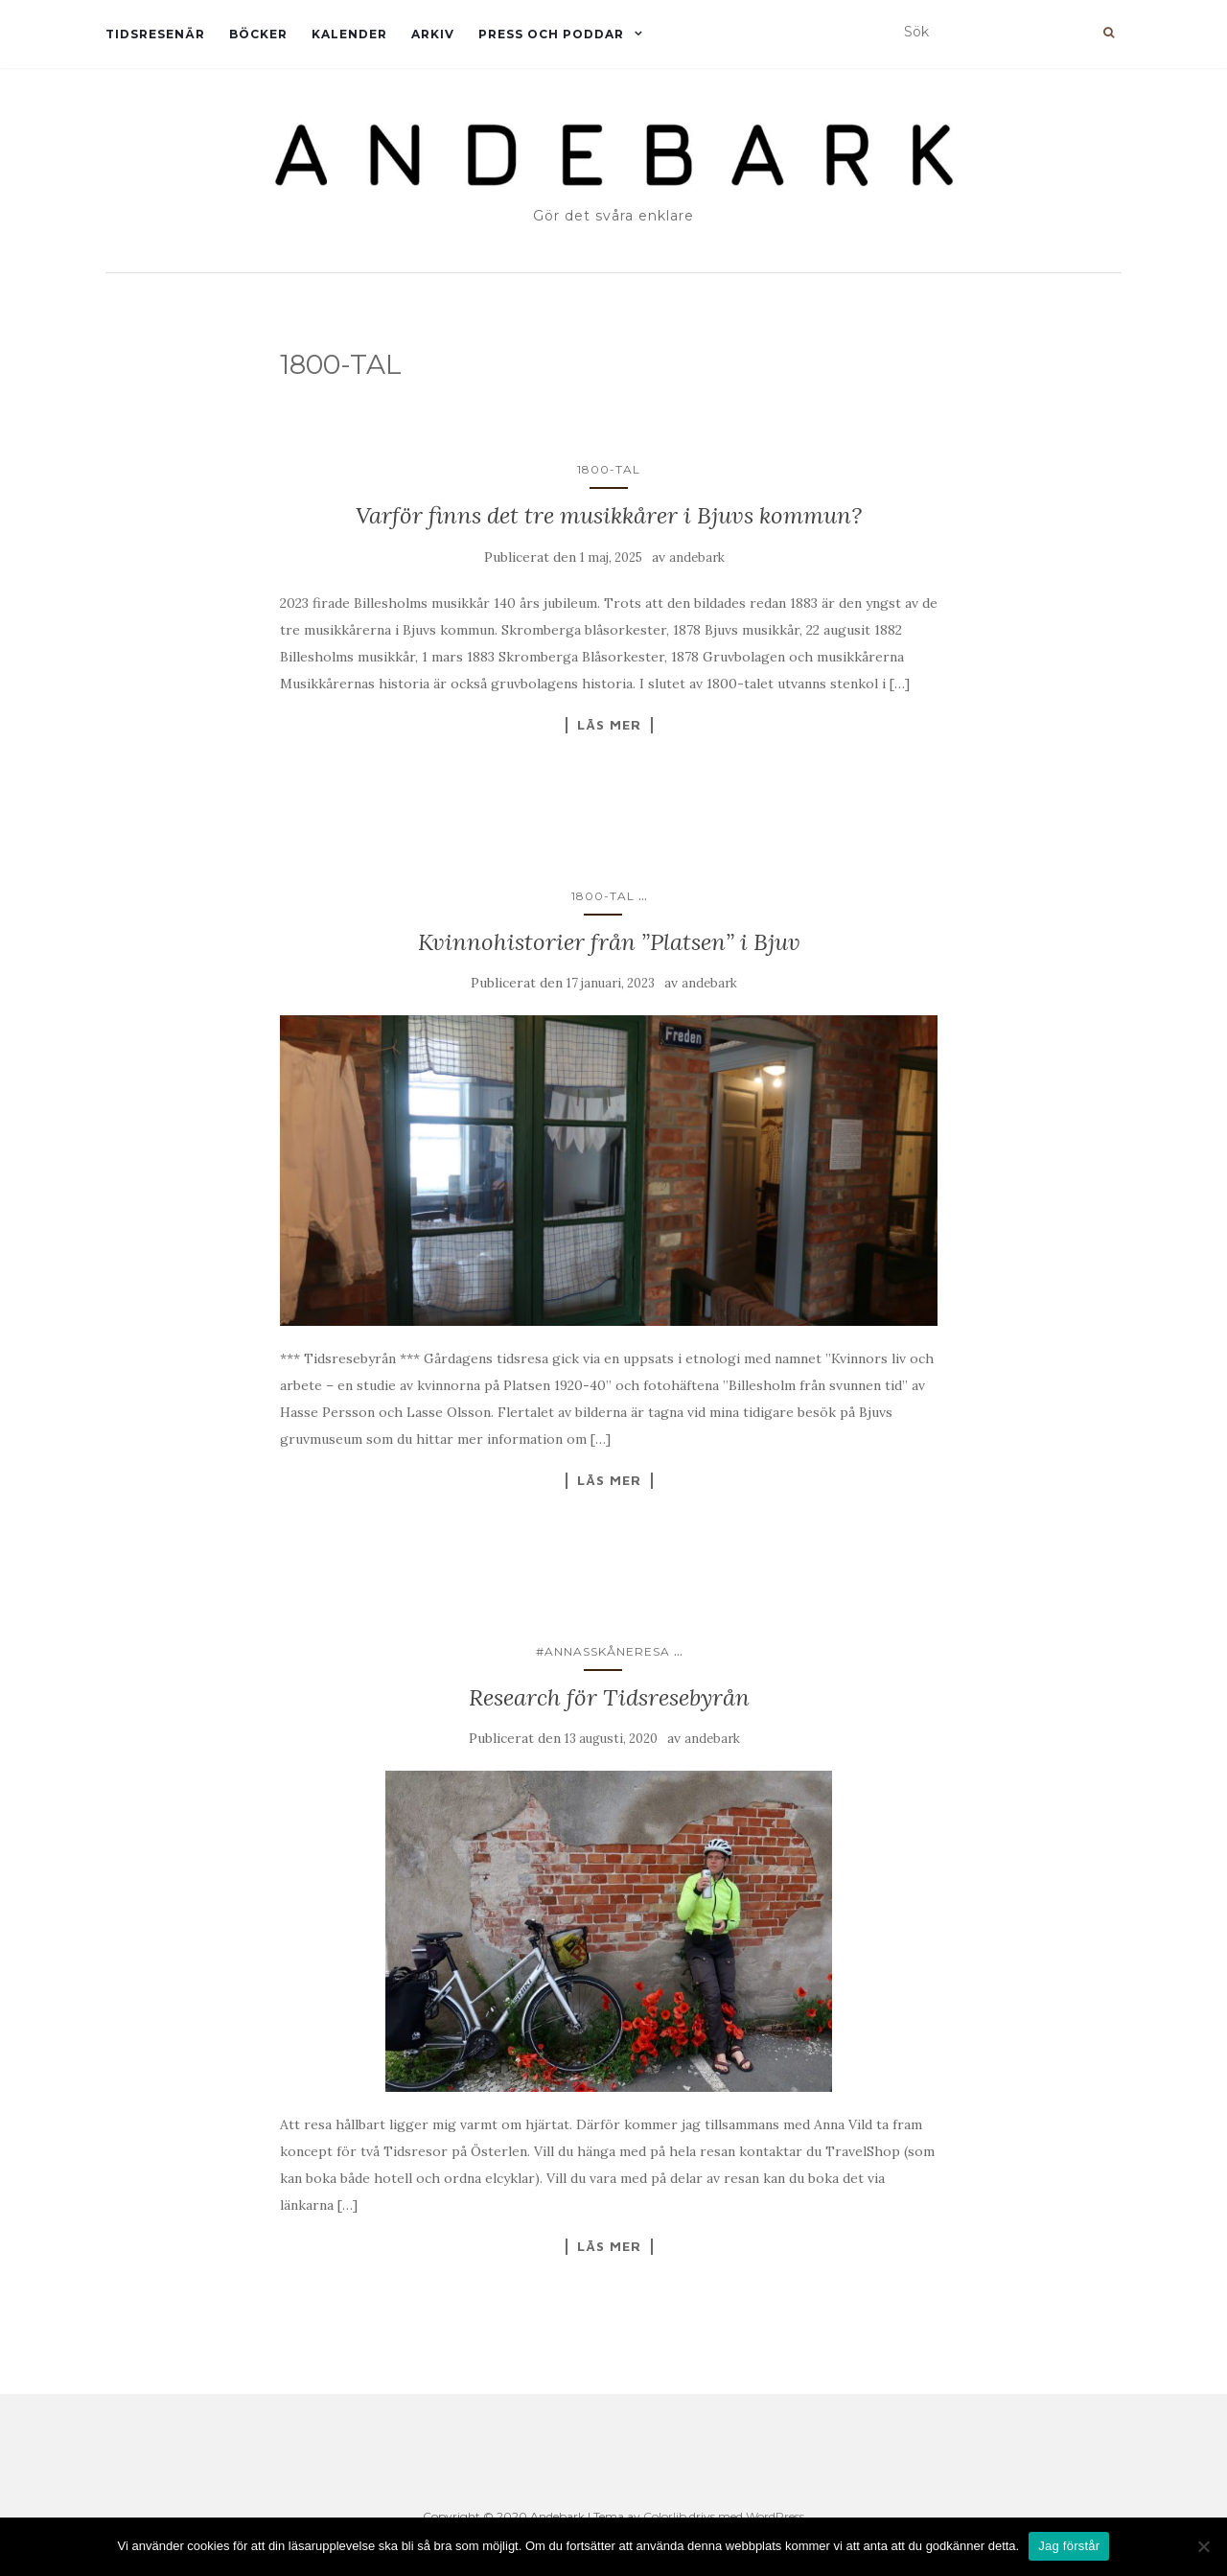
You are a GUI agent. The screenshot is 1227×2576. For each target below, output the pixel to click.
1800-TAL (608, 469)
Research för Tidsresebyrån (609, 1697)
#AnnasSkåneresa (603, 1651)
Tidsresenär (155, 34)
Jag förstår (1069, 2546)
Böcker (258, 34)
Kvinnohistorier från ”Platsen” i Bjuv (609, 942)
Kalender (349, 34)
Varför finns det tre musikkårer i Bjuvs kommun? (609, 515)
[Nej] (1203, 2546)
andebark (697, 557)
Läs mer (609, 724)
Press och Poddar (551, 34)
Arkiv (432, 34)
